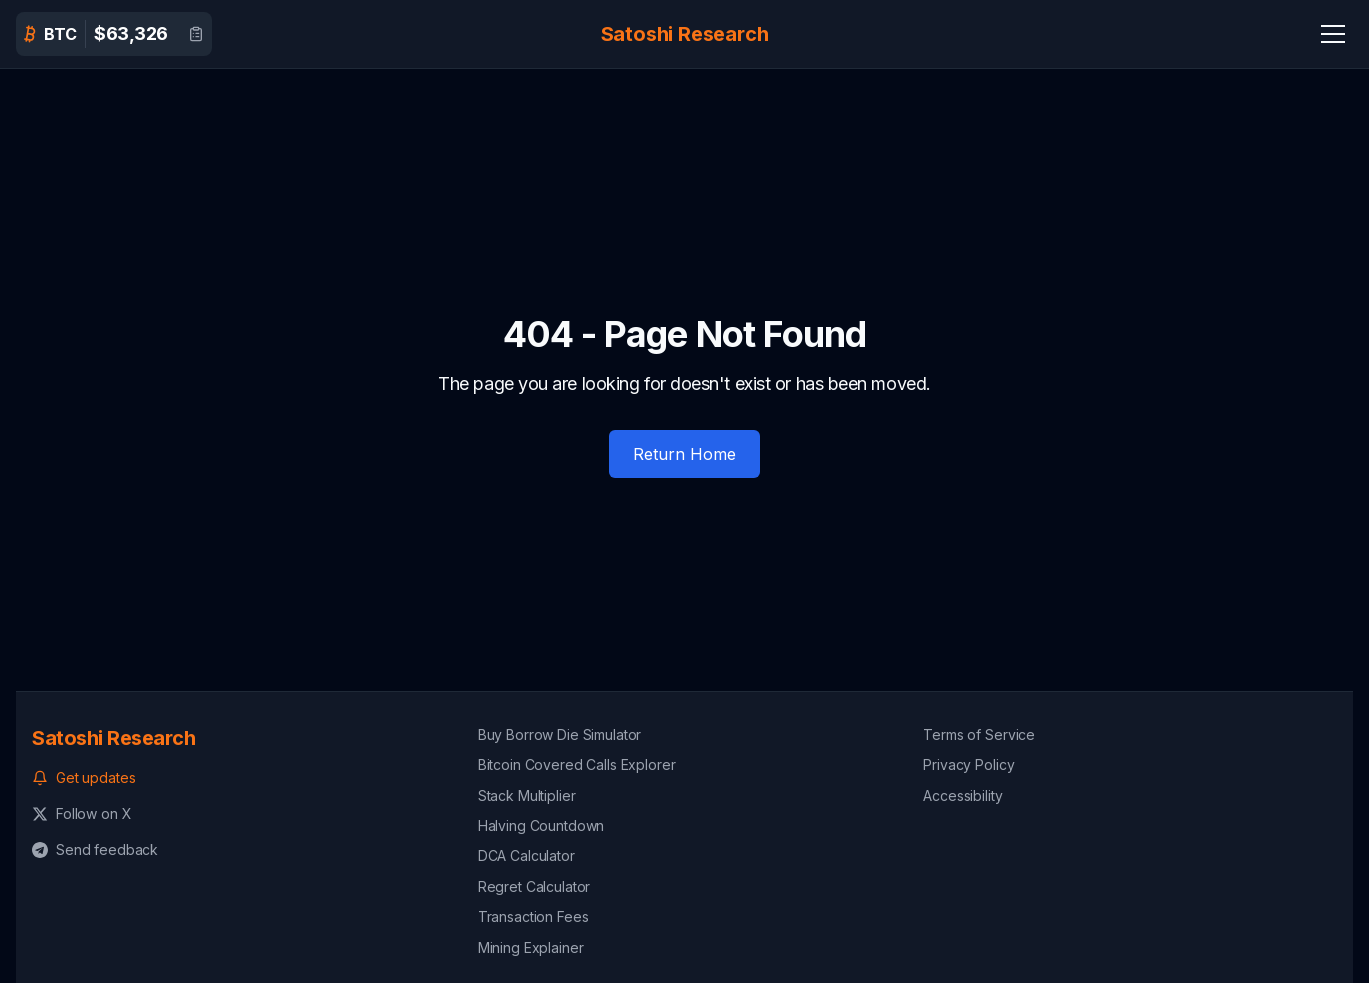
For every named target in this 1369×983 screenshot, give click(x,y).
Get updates (83, 777)
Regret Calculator (534, 886)
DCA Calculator (526, 855)
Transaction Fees (533, 916)
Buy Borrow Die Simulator (560, 734)
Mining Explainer (531, 947)
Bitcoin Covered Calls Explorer (577, 764)
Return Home (684, 454)
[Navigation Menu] (1333, 34)
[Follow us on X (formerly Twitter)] (239, 814)
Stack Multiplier (527, 795)
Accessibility (962, 795)
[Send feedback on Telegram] (239, 850)
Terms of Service (979, 734)
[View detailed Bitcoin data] (196, 34)
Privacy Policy (968, 764)
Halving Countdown (541, 825)
